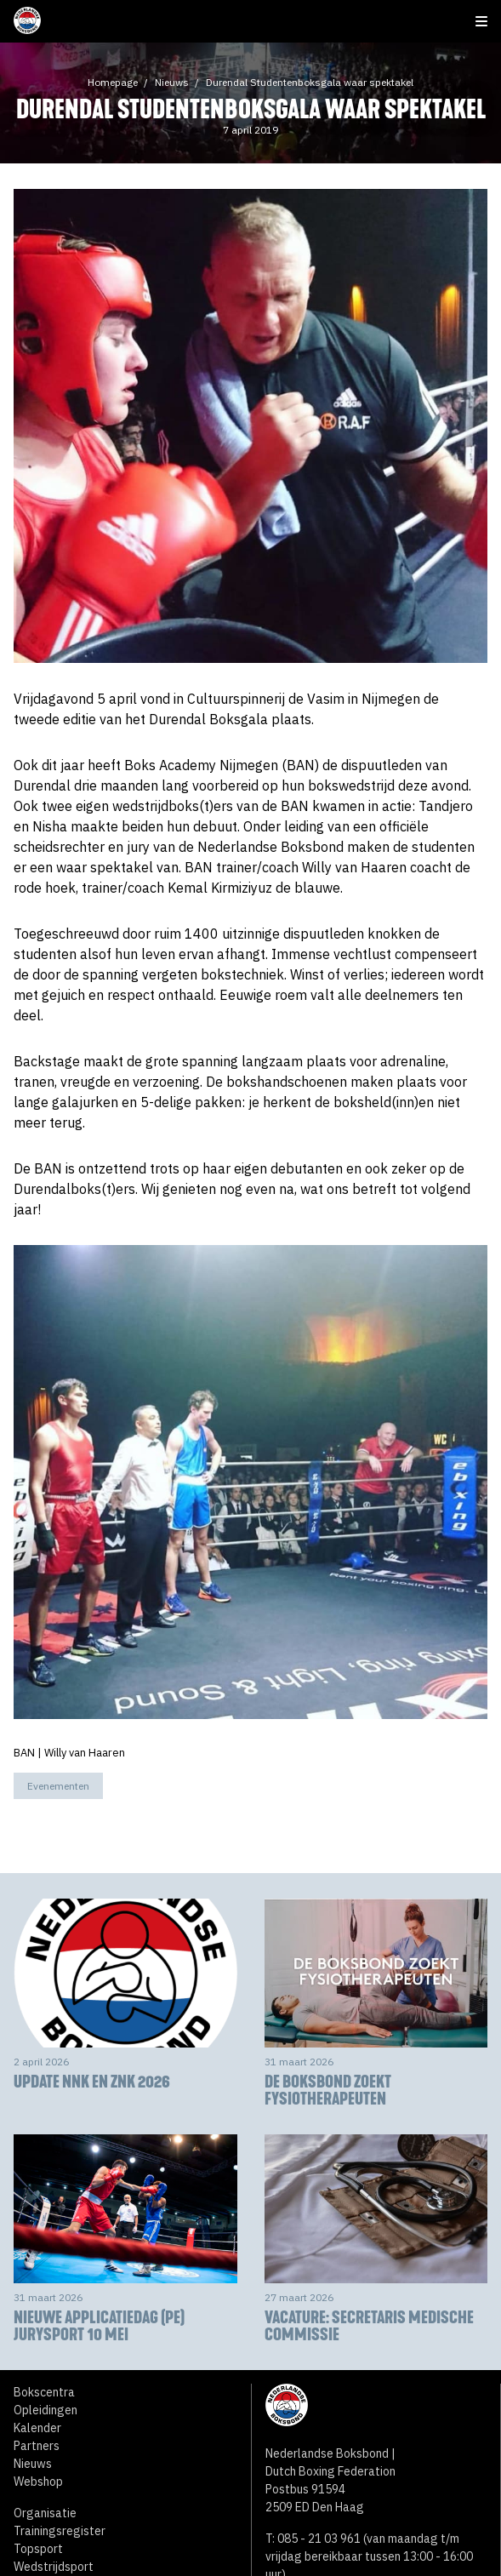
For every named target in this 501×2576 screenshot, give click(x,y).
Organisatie (45, 2513)
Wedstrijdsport (54, 2566)
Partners (37, 2445)
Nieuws (172, 82)
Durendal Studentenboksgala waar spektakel (309, 82)
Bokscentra (44, 2392)
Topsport (38, 2548)
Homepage (113, 82)
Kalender (37, 2428)
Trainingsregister (59, 2531)
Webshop (38, 2481)
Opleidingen (45, 2410)
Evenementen (58, 1785)
